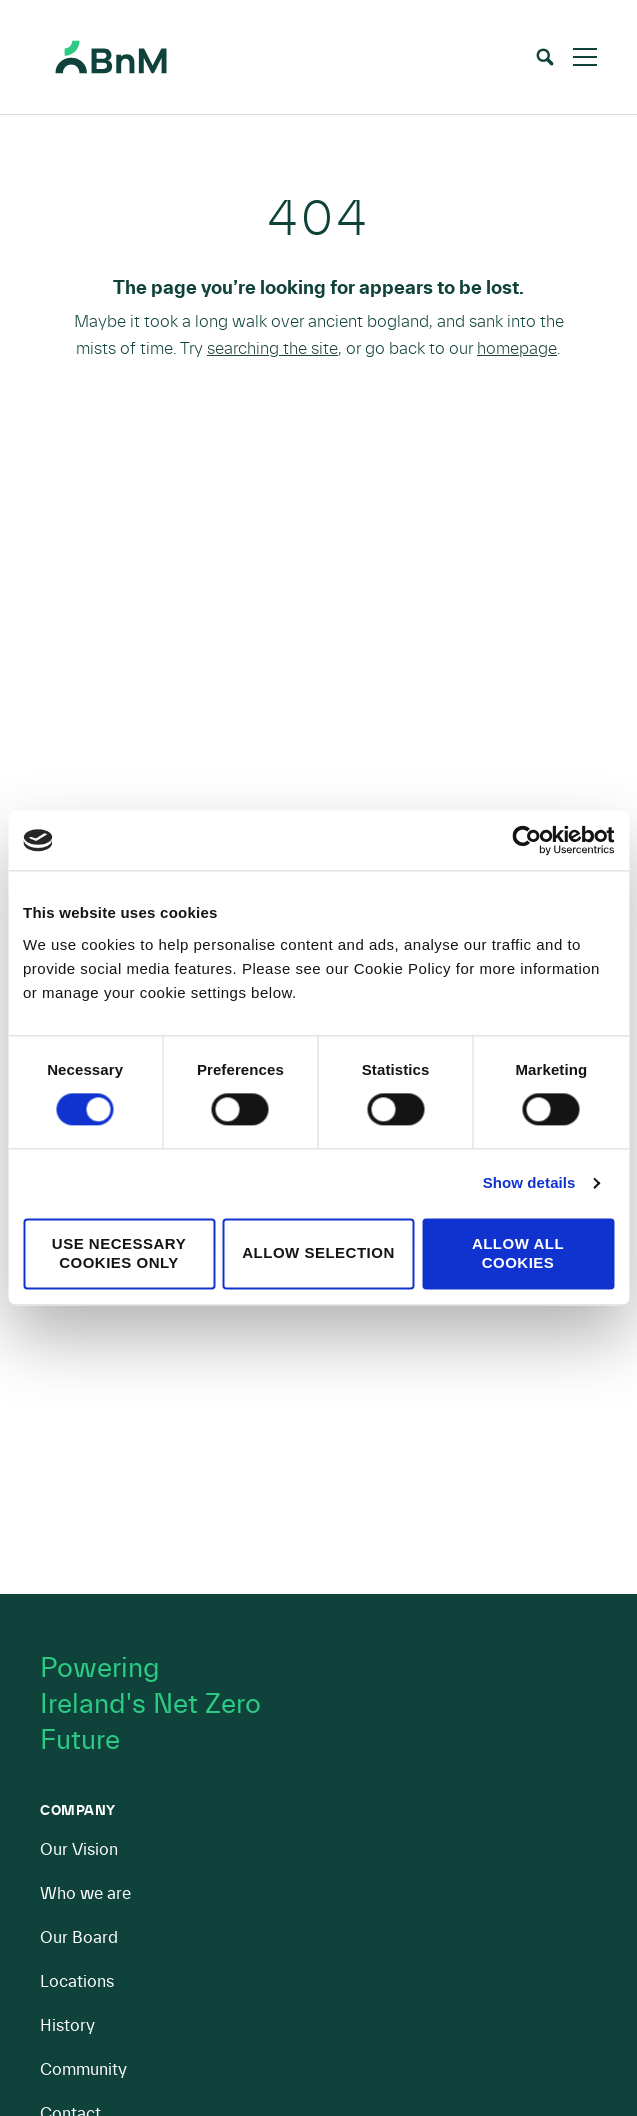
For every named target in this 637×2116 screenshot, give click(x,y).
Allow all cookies (518, 1253)
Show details (529, 1183)
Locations (77, 1981)
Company (78, 1811)
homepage (517, 348)
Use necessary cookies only (119, 1253)
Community (83, 2069)
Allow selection (318, 1253)
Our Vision (79, 1849)
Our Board (79, 1937)
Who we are (85, 1893)
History (67, 2025)
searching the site (272, 348)
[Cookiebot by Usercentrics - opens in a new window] (526, 840)
